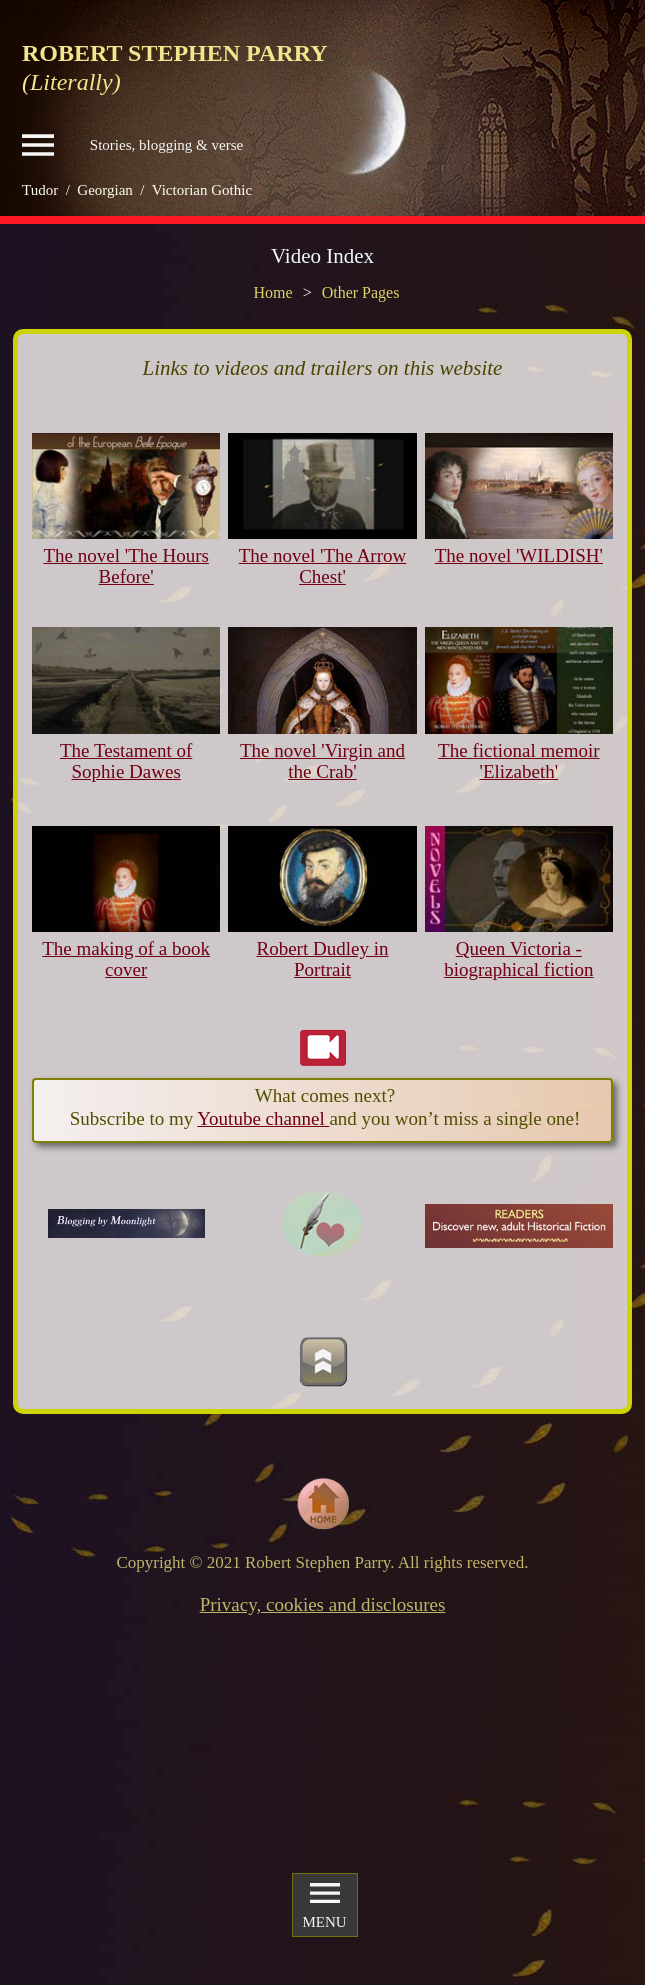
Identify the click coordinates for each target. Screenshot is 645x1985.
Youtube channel (263, 1118)
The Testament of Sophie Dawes (126, 761)
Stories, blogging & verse (132, 145)
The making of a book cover (126, 959)
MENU (324, 1904)
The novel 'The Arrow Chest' (323, 566)
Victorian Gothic (202, 190)
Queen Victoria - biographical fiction (518, 959)
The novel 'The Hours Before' (125, 566)
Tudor (40, 190)
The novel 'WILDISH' (519, 555)
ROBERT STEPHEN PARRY (174, 53)
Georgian (105, 190)
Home (273, 292)
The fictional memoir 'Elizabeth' (518, 761)
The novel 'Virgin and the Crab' (322, 761)
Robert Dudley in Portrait (323, 959)
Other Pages (361, 292)
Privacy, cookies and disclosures (323, 1604)
